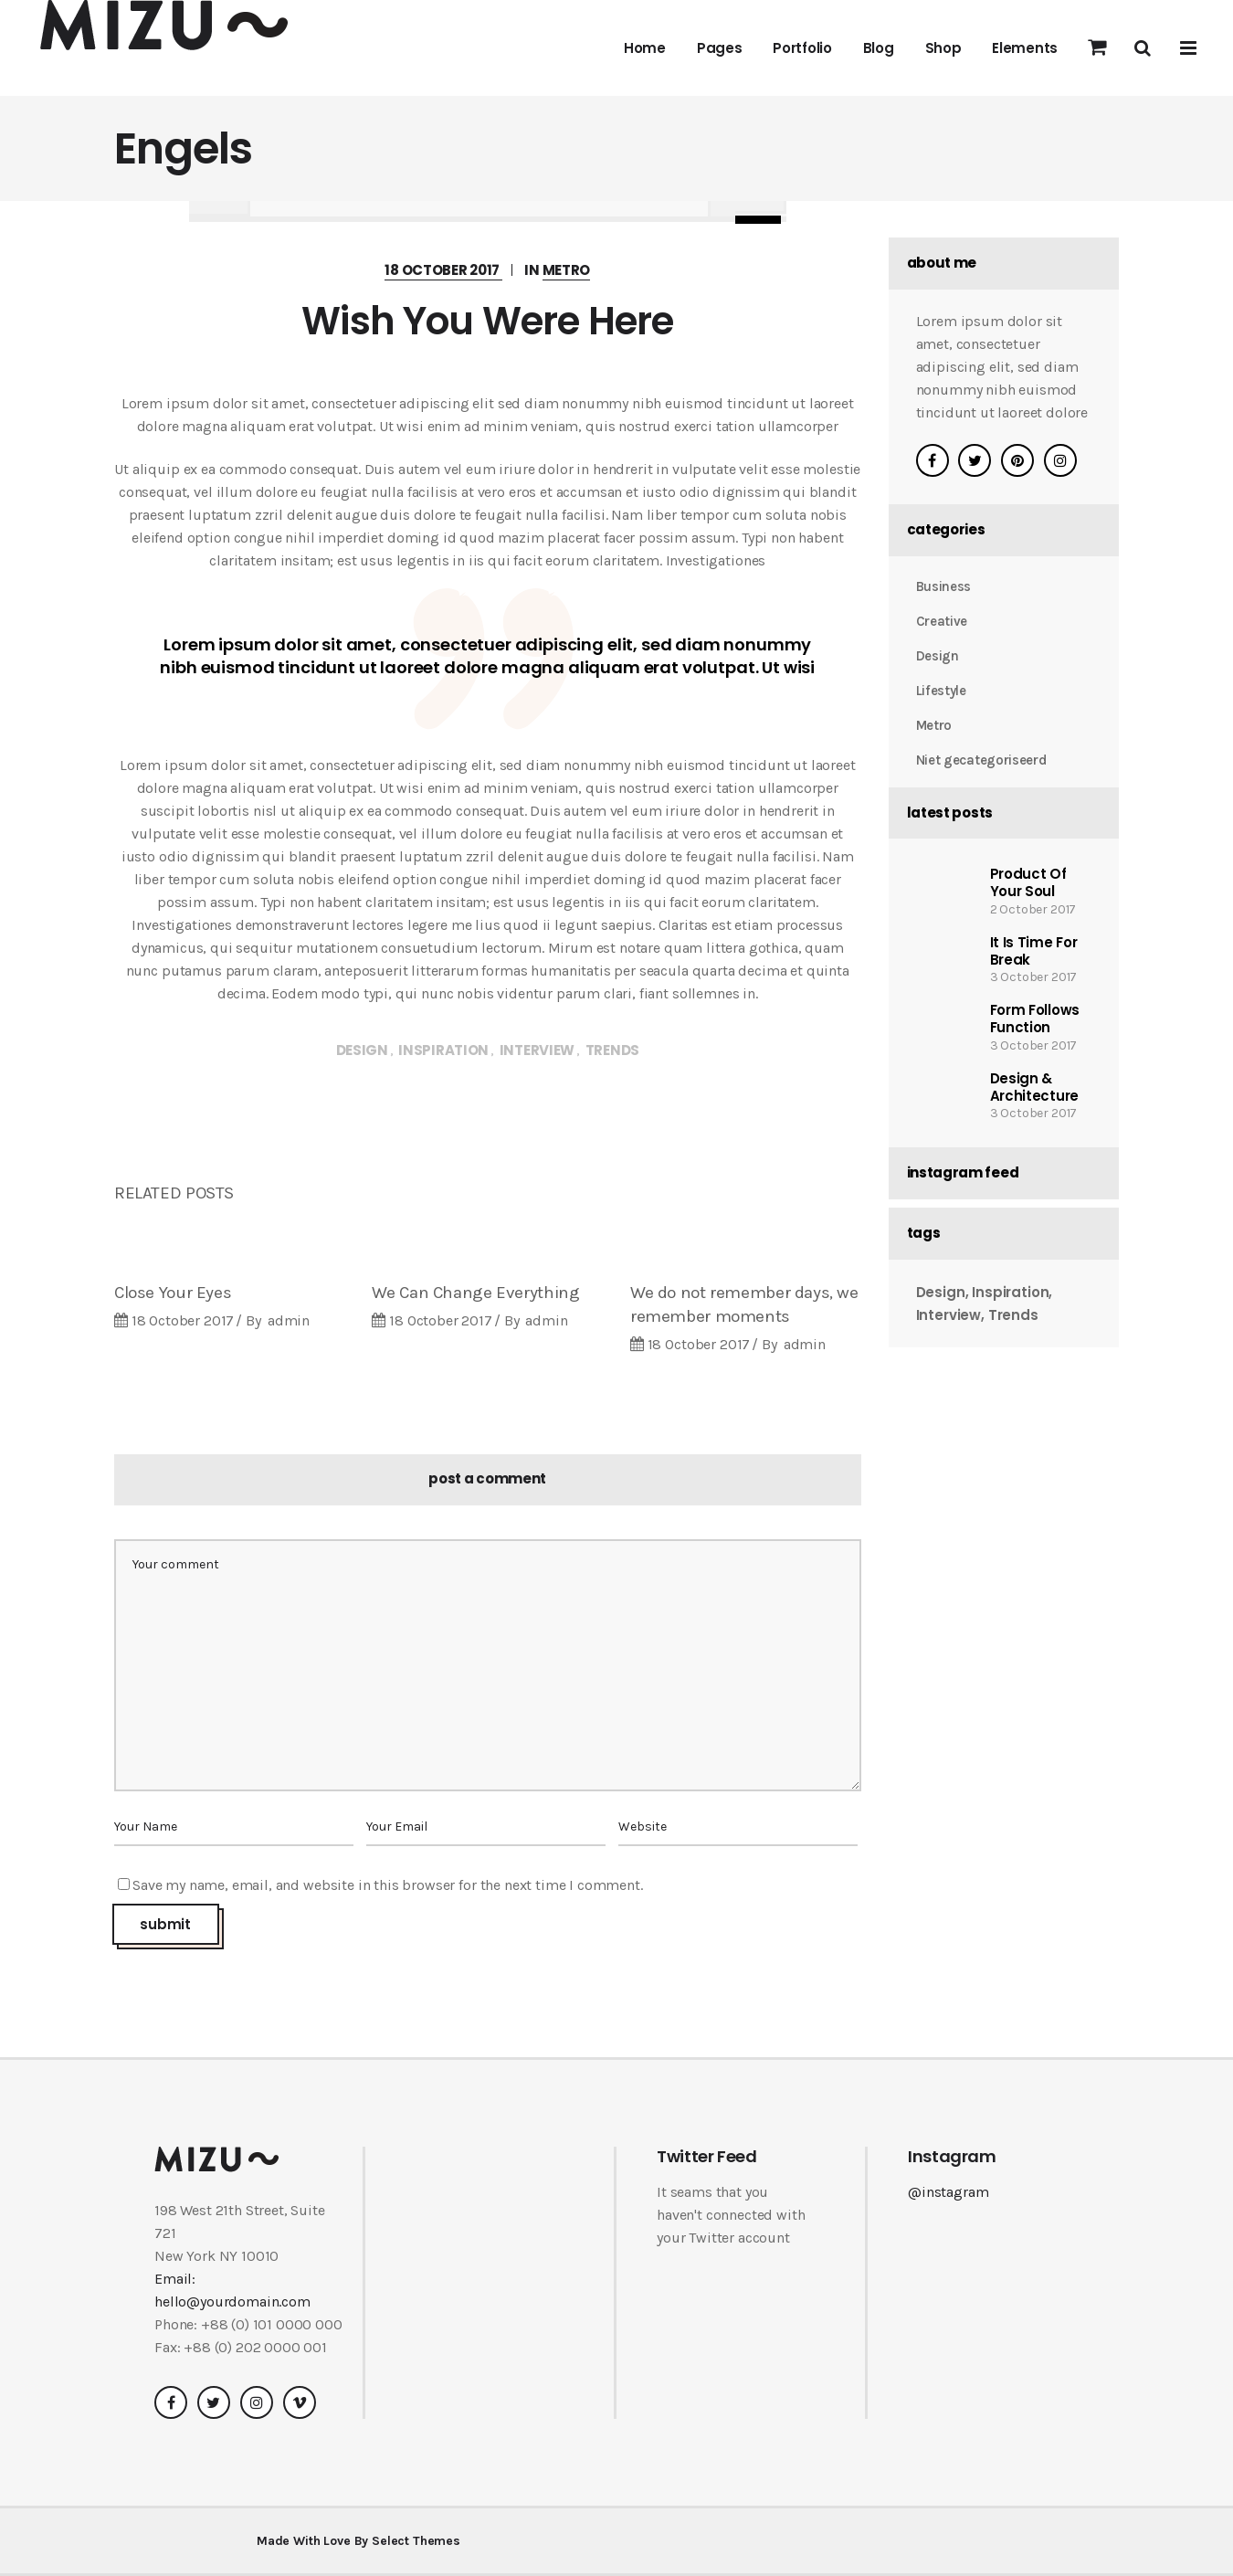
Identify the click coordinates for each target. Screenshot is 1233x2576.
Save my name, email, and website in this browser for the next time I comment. (387, 1885)
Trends (612, 1050)
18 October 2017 (443, 270)
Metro (567, 270)
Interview (537, 1050)
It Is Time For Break (1034, 951)
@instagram (948, 2192)
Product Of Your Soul (1028, 882)
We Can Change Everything (475, 1293)
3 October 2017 (1034, 977)
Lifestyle (941, 690)
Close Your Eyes (172, 1293)
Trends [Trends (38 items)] (1013, 1316)
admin (289, 1320)
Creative (942, 621)
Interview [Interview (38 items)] (949, 1316)
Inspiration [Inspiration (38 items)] (1010, 1293)
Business (944, 586)
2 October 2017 (1033, 909)
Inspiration (443, 1050)
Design (362, 1050)
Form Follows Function (1035, 1018)
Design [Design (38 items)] (940, 1293)
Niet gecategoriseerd (981, 760)
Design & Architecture (1034, 1087)
